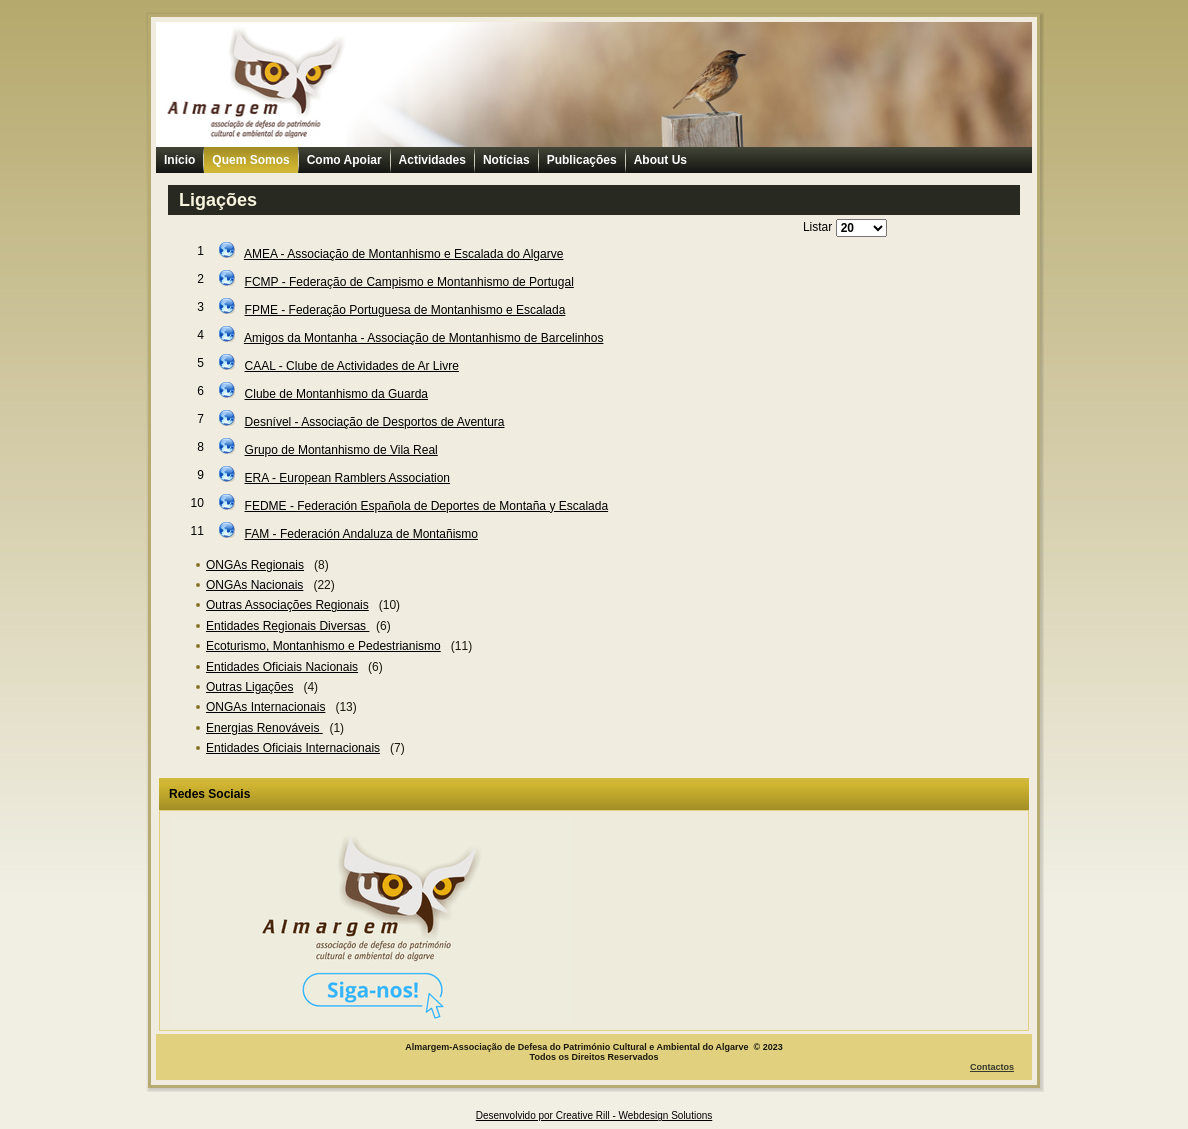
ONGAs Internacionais (265, 707)
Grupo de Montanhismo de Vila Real (341, 450)
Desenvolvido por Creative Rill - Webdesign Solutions (594, 1115)
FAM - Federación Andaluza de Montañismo (361, 534)
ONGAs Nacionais (254, 585)
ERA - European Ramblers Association (347, 478)
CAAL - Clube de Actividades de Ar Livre (352, 366)
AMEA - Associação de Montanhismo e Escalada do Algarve (404, 254)
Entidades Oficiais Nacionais (282, 667)
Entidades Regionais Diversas (287, 626)
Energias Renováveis (264, 728)
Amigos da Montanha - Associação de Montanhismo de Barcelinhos (424, 338)
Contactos (992, 1067)
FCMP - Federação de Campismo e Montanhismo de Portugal (409, 282)
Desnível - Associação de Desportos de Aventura (375, 422)
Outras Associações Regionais (287, 605)
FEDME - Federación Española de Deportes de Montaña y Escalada (427, 506)
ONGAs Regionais (255, 565)
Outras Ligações (249, 687)
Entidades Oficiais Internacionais (293, 748)
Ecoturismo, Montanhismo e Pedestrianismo (323, 646)
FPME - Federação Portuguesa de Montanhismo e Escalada (405, 310)
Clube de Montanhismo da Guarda (336, 394)
